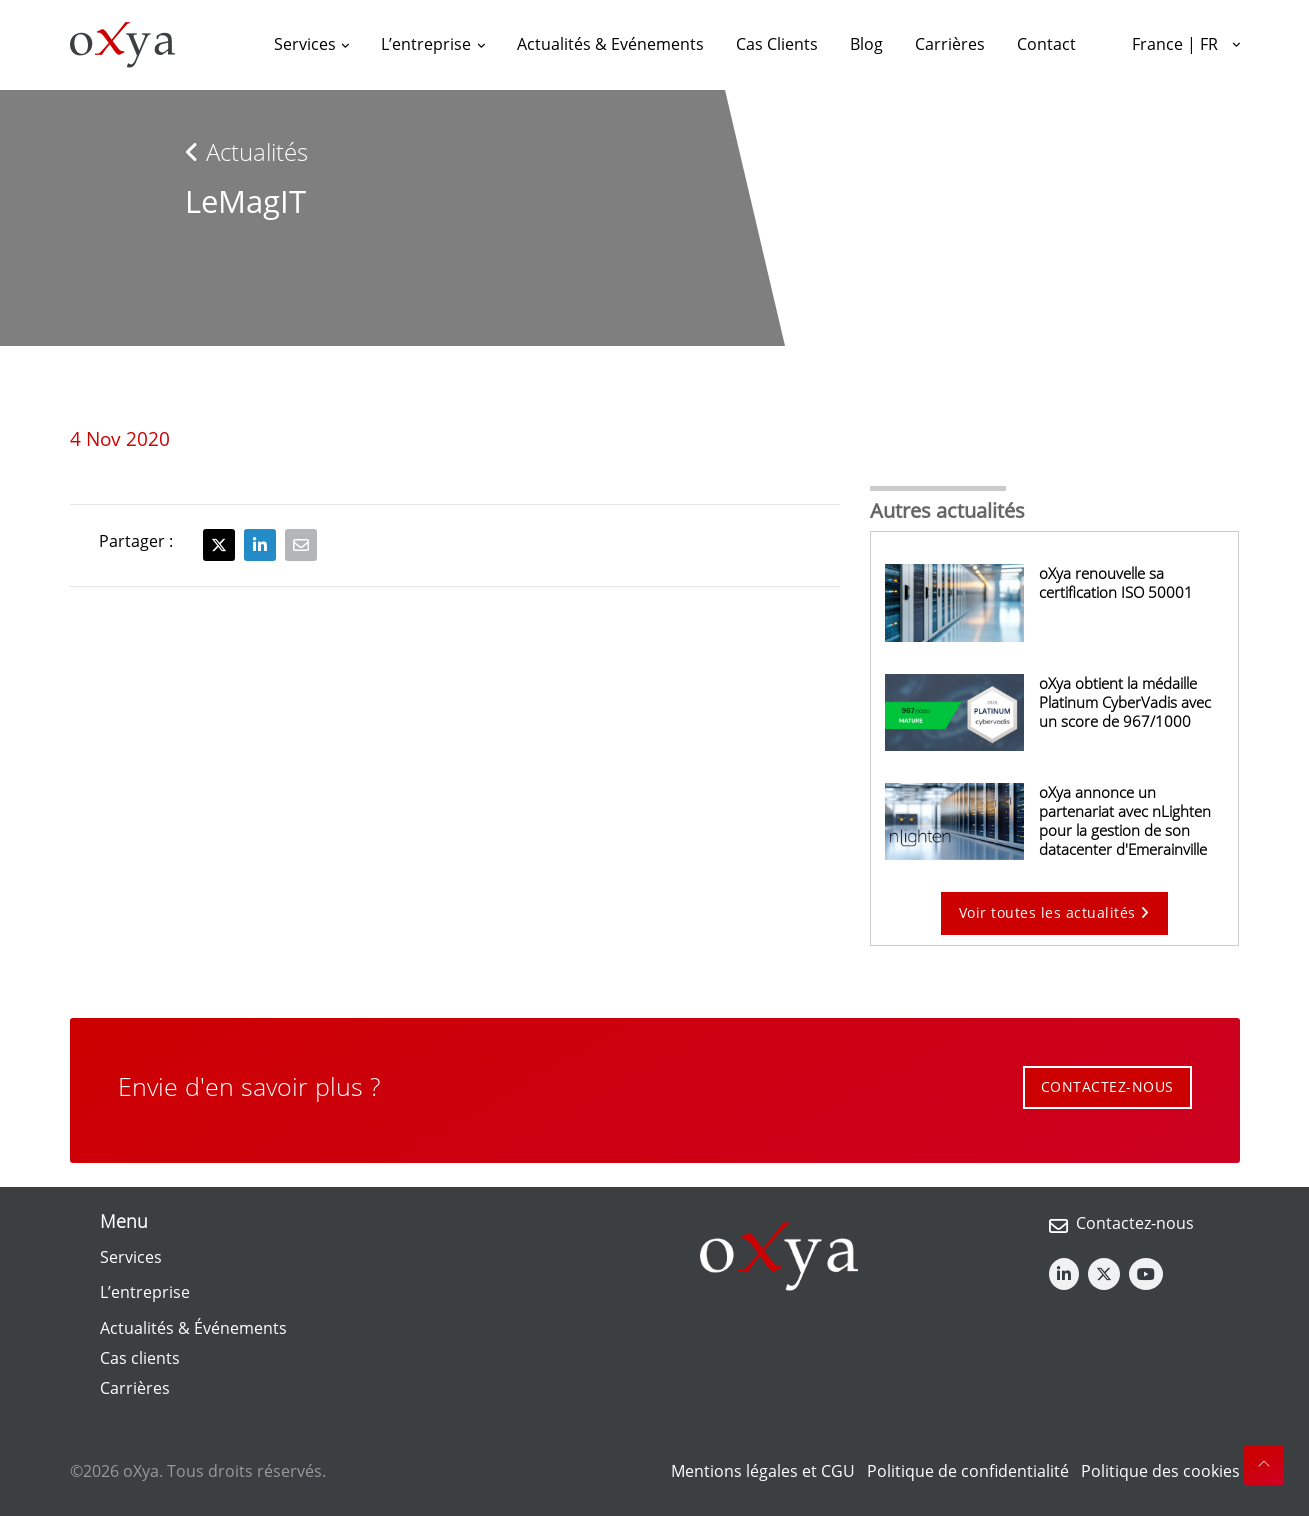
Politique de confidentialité (968, 1471)
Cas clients (140, 1358)
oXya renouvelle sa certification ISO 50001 (1116, 582)
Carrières (135, 1388)
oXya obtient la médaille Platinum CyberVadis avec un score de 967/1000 (1125, 702)
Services (131, 1257)
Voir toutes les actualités (1054, 912)
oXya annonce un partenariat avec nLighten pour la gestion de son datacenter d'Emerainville (1125, 821)
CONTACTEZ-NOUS (1107, 1086)
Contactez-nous (1135, 1223)
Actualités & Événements (193, 1328)
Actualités (246, 151)
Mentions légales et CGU (763, 1471)
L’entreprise (145, 1292)
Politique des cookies (1160, 1471)
